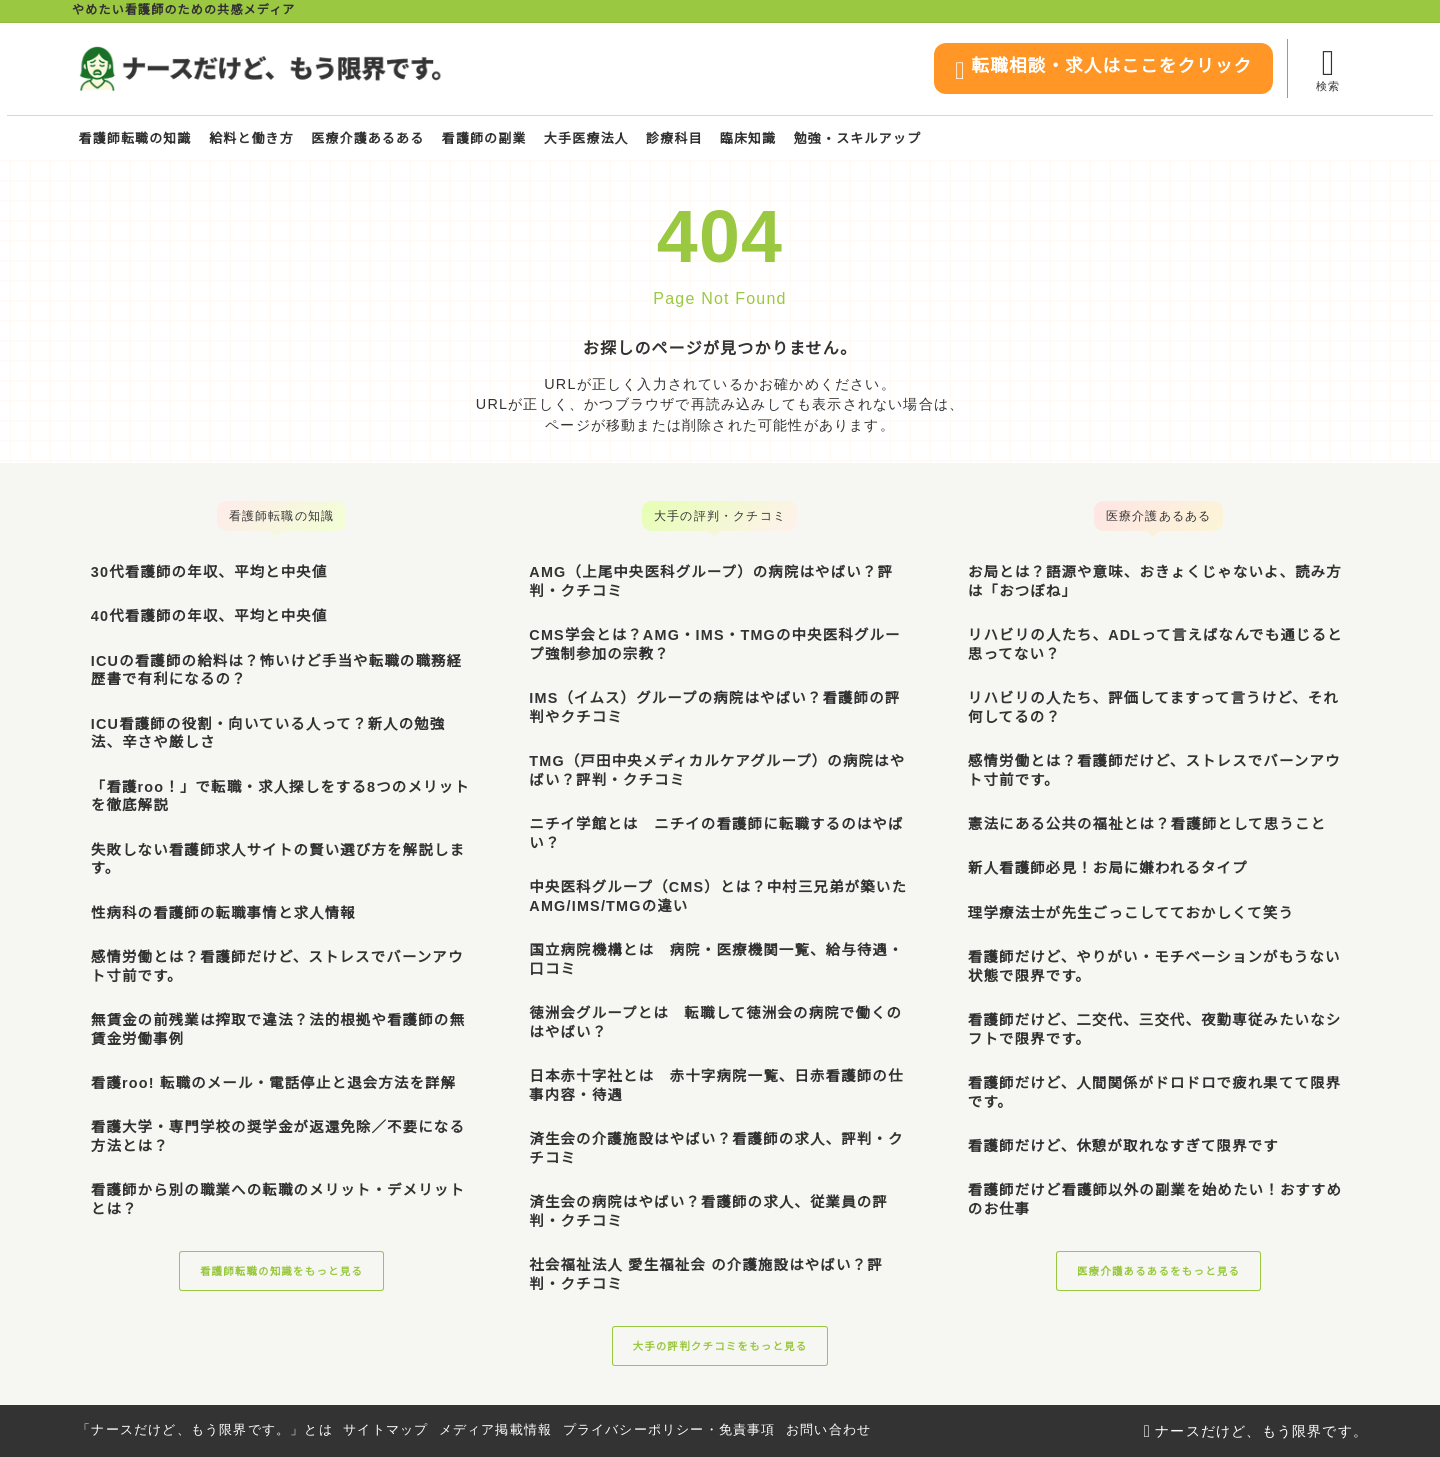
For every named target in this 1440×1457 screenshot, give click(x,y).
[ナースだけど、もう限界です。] (259, 69)
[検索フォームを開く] (1327, 68)
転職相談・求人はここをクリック (1089, 70)
